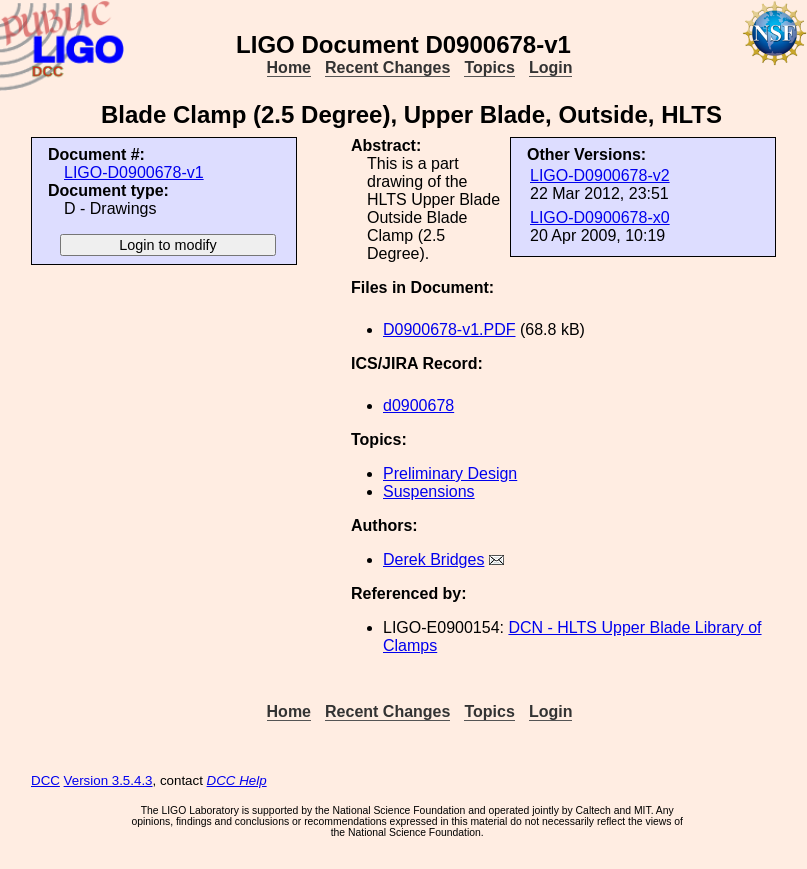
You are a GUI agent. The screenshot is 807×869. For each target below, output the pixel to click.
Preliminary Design (450, 473)
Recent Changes (387, 67)
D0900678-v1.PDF (449, 329)
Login (551, 67)
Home (289, 67)
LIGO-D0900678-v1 (134, 172)
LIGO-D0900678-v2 (600, 175)
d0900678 (418, 405)
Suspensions (429, 491)
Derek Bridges (433, 559)
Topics (489, 67)
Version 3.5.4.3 (108, 780)
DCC (45, 780)
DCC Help (237, 780)
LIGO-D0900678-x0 (600, 217)
